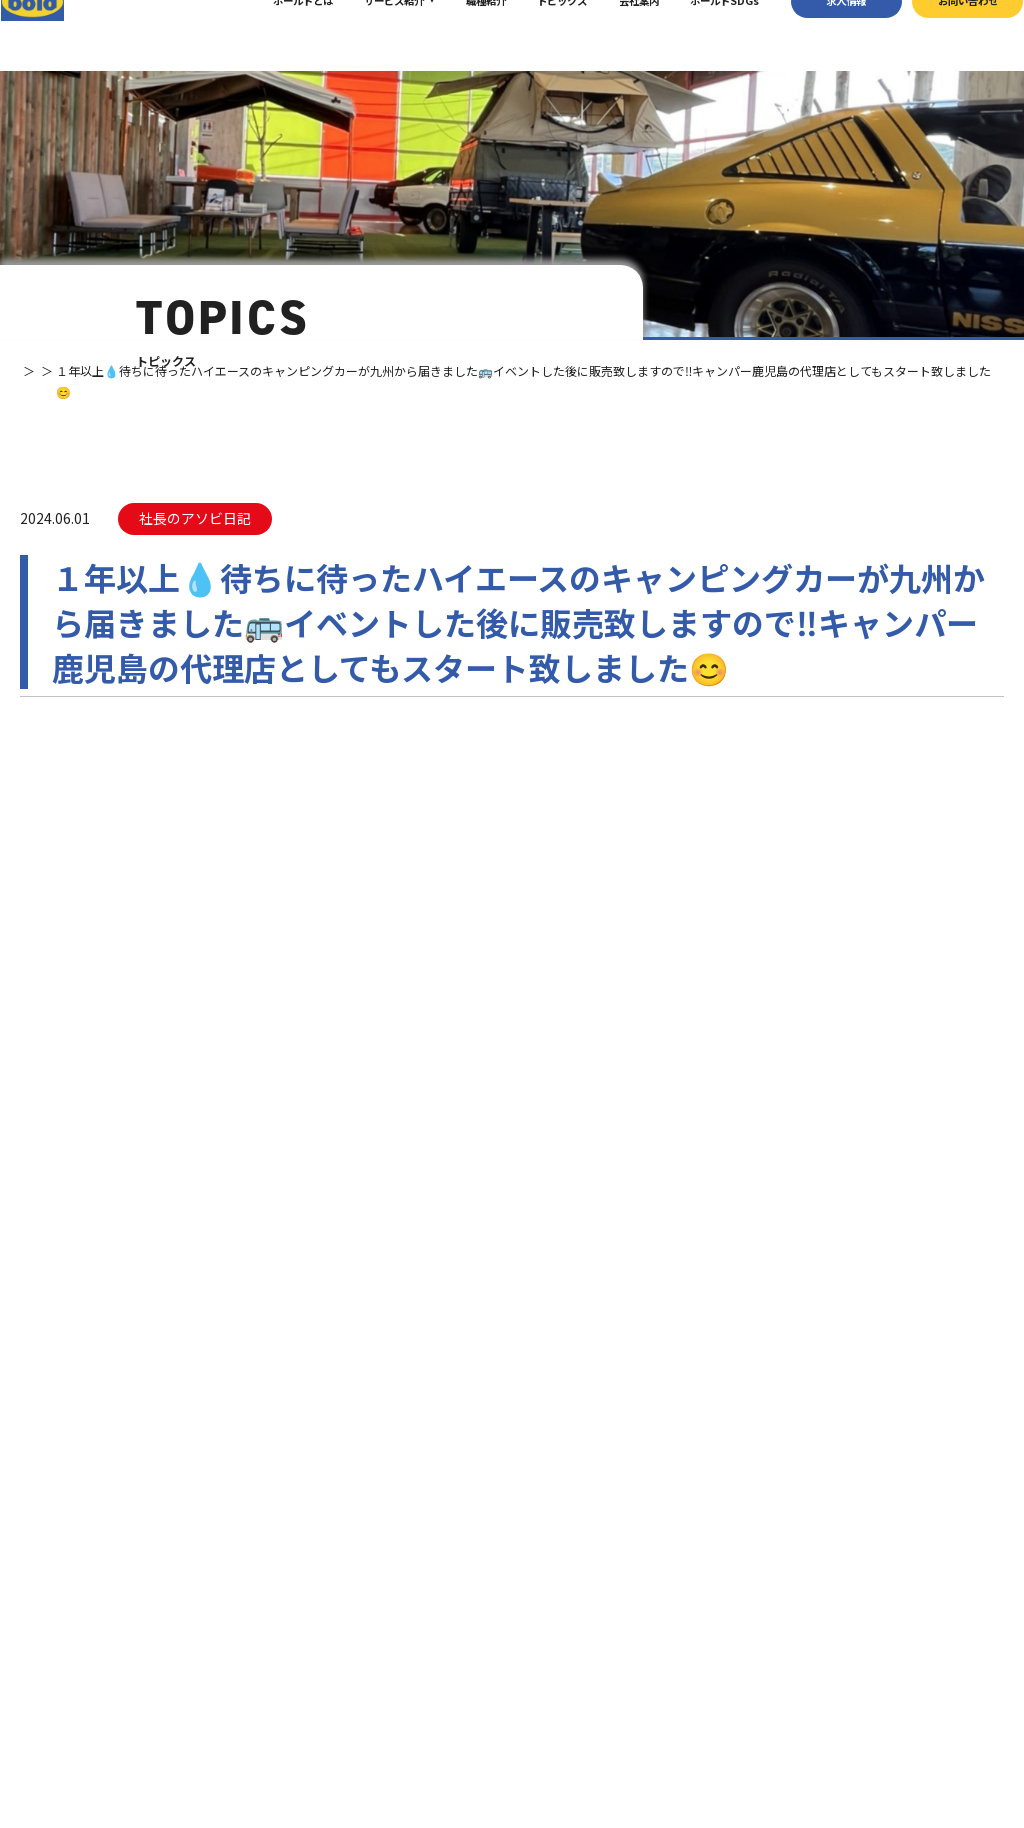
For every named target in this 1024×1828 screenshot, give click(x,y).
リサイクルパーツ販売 (729, 1654)
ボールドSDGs (699, 34)
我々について (558, 1619)
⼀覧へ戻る (512, 854)
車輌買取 (699, 1610)
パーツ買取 (704, 1632)
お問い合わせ (942, 34)
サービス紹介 (369, 34)
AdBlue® (699, 1676)
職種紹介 (460, 34)
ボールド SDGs (566, 1691)
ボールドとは (277, 34)
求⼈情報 (821, 34)
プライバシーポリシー (844, 1760)
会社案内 (613, 34)
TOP (32, 370)
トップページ (558, 1582)
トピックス (537, 34)
